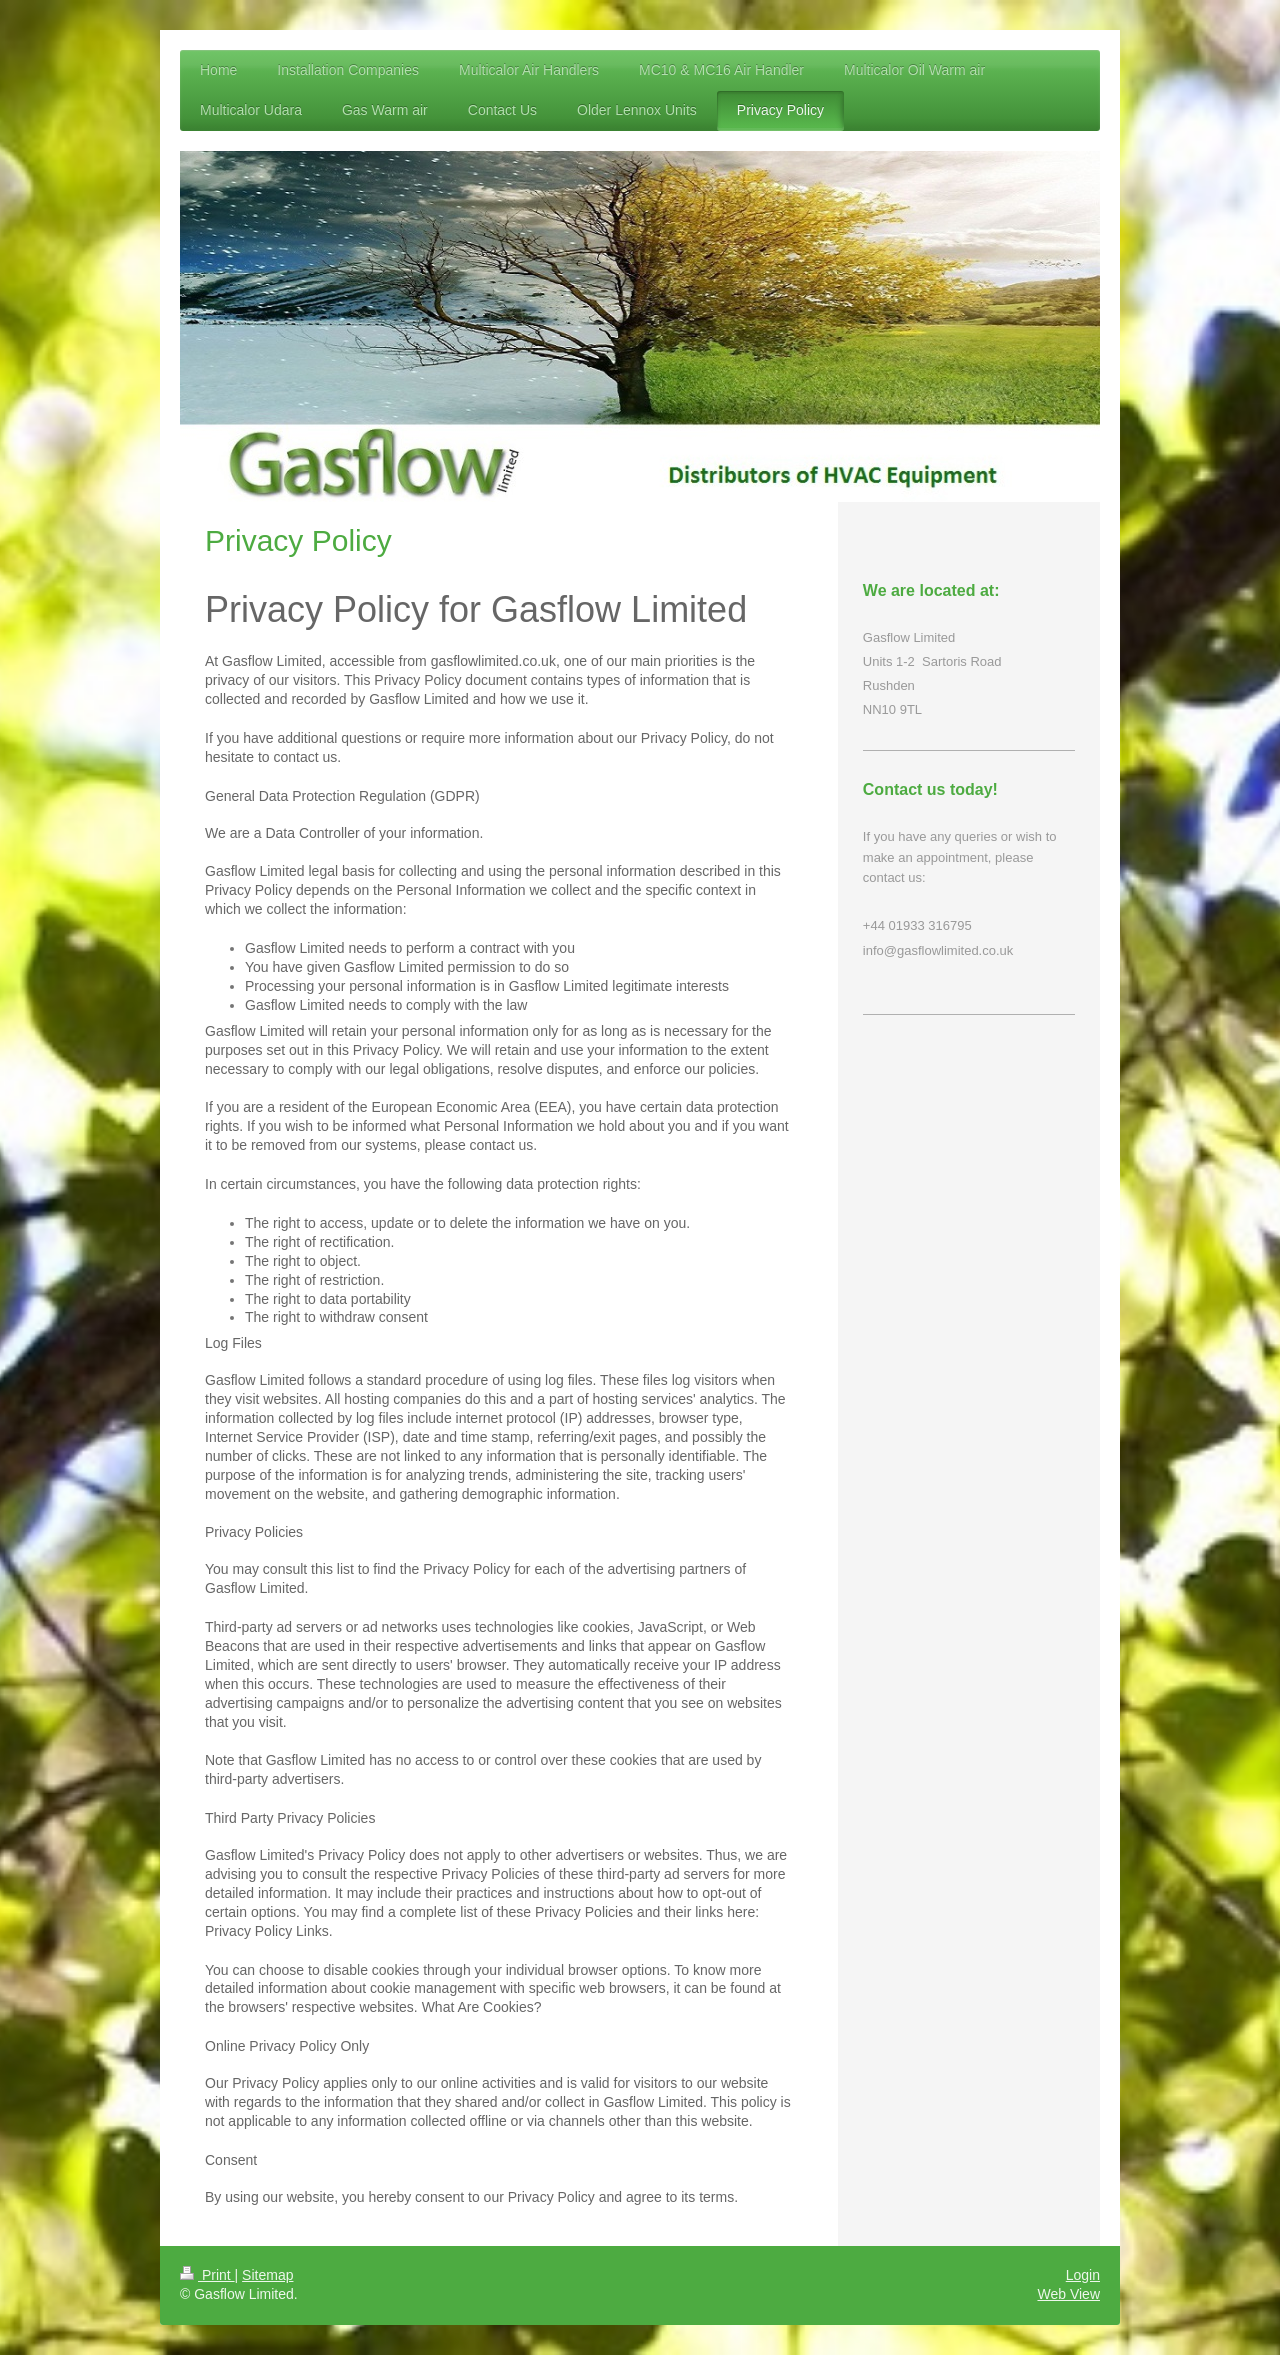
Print (207, 2275)
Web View (1068, 2294)
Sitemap (267, 2275)
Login (1083, 2275)
